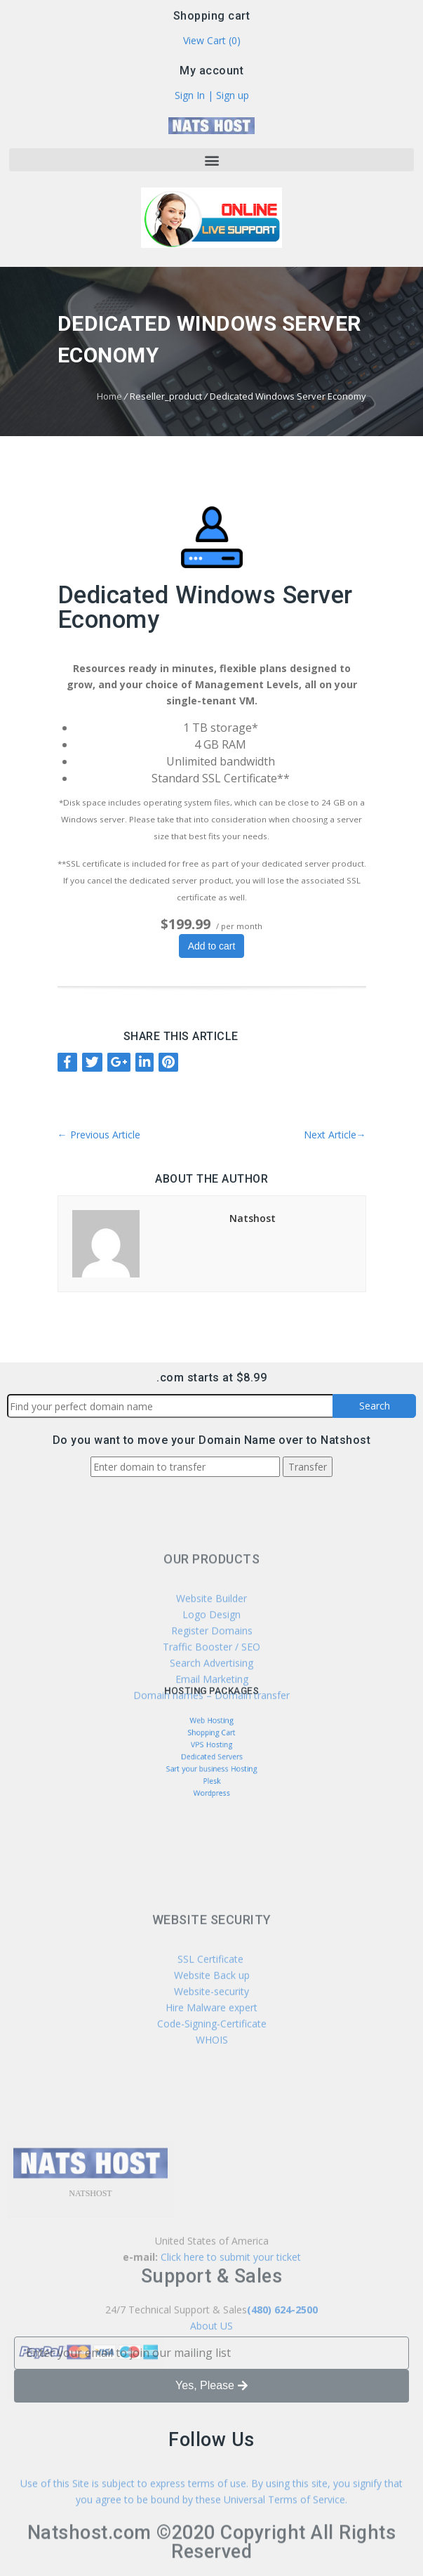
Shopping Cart (211, 1737)
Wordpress (211, 1778)
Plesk (211, 1770)
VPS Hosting (211, 1745)
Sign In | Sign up (212, 97)
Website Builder (211, 1652)
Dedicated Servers (212, 1753)
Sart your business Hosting (212, 1762)
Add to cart (212, 946)
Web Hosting (211, 1729)
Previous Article (99, 1134)
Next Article (335, 1134)
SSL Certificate (211, 2021)
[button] (211, 160)
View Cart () (212, 42)
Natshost (252, 1218)
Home (109, 396)
